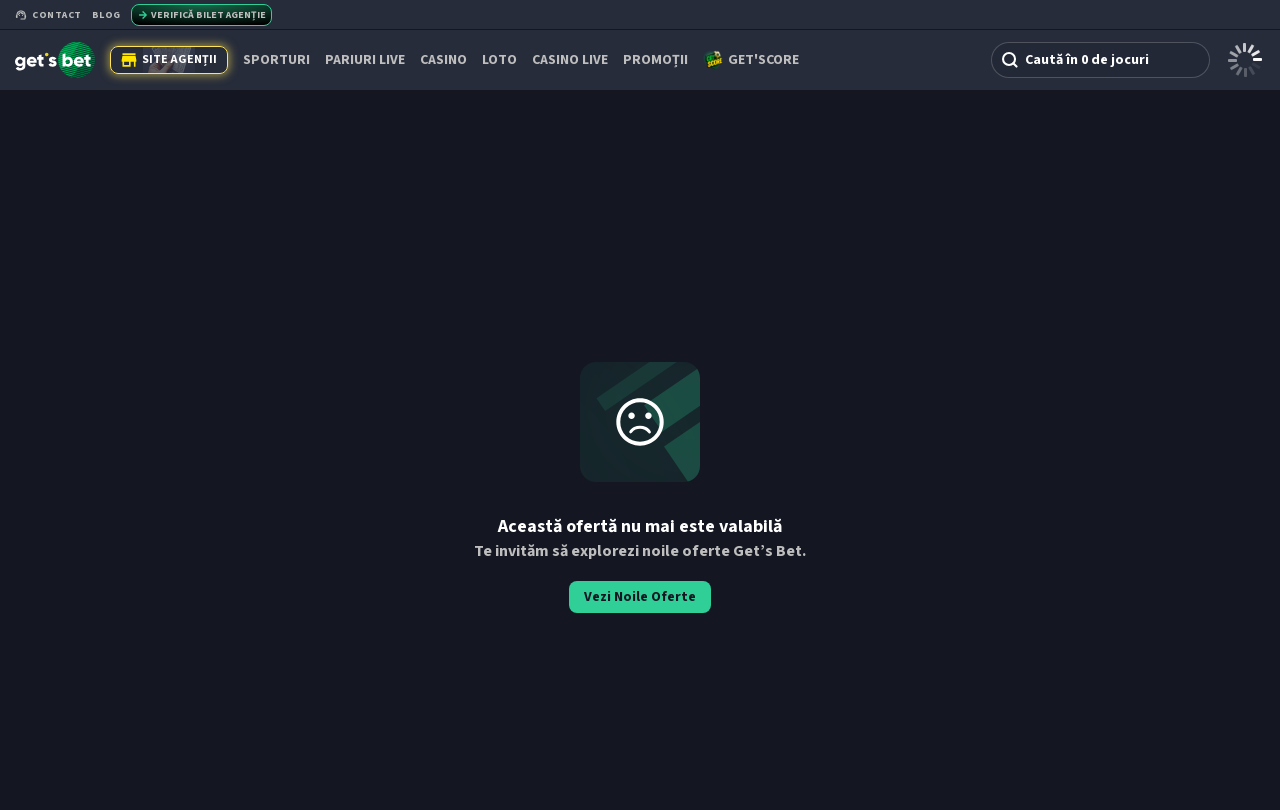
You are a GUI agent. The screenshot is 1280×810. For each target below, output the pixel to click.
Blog (106, 15)
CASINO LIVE (570, 60)
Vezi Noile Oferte (640, 597)
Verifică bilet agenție (201, 15)
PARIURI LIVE (365, 60)
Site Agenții (169, 59)
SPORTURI (276, 60)
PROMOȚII (655, 60)
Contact (48, 15)
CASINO (443, 60)
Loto (499, 60)
